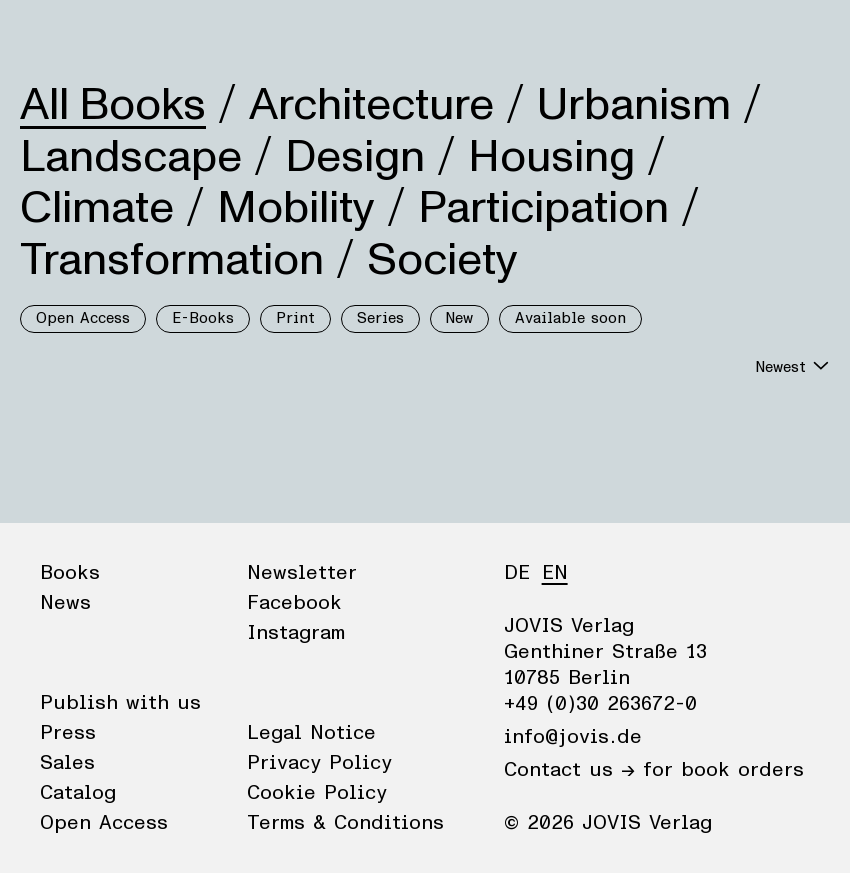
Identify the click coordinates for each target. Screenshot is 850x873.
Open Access (83, 318)
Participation (543, 208)
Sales (67, 763)
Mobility (296, 208)
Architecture (371, 105)
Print (295, 318)
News (123, 35)
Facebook (294, 603)
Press (68, 733)
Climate (97, 208)
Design (355, 157)
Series (380, 318)
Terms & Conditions (345, 823)
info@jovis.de (573, 737)
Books (49, 35)
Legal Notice (311, 733)
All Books (113, 105)
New (459, 318)
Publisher (210, 35)
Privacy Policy (319, 763)
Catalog (78, 793)
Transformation (172, 260)
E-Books (203, 318)
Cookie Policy (317, 793)
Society (442, 260)
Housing (551, 157)
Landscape (131, 157)
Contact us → (569, 770)
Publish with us (120, 703)
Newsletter (302, 573)
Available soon (570, 318)
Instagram (296, 633)
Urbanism (634, 105)
